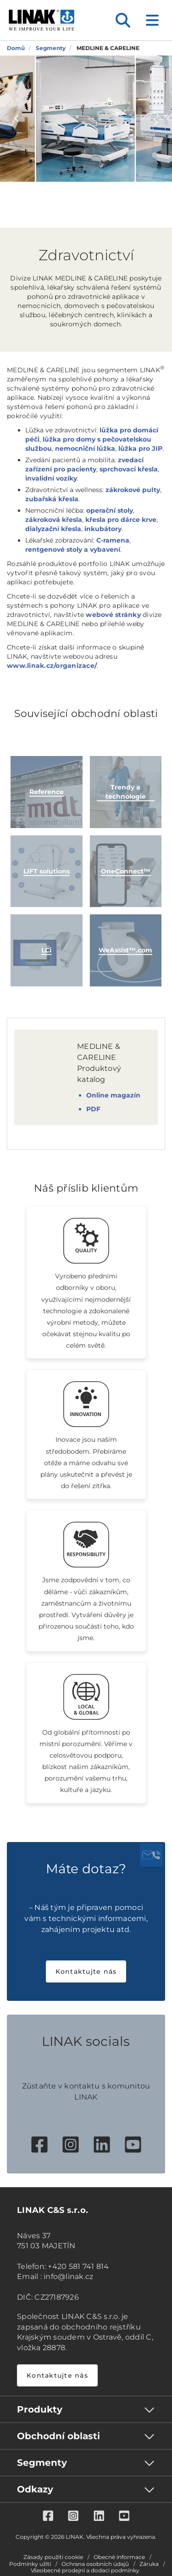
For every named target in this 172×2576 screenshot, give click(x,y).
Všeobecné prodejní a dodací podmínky (85, 2570)
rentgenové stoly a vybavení (72, 549)
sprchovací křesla (129, 469)
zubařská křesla (51, 499)
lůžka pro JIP (140, 448)
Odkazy (35, 2489)
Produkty (39, 2409)
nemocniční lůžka (85, 448)
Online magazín (113, 1095)
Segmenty (42, 2462)
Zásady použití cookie (53, 2557)
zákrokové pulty (132, 490)
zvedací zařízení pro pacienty (84, 464)
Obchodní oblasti (58, 2436)
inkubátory (103, 529)
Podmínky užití (30, 2564)
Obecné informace (119, 2557)
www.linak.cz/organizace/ (52, 665)
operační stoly (109, 510)
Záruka (149, 2564)
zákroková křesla (53, 519)
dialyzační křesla (53, 529)
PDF (93, 1109)
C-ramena (112, 540)
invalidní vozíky (51, 478)
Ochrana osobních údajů (95, 2564)
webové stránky (113, 614)
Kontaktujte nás (86, 1971)
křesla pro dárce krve (120, 519)
